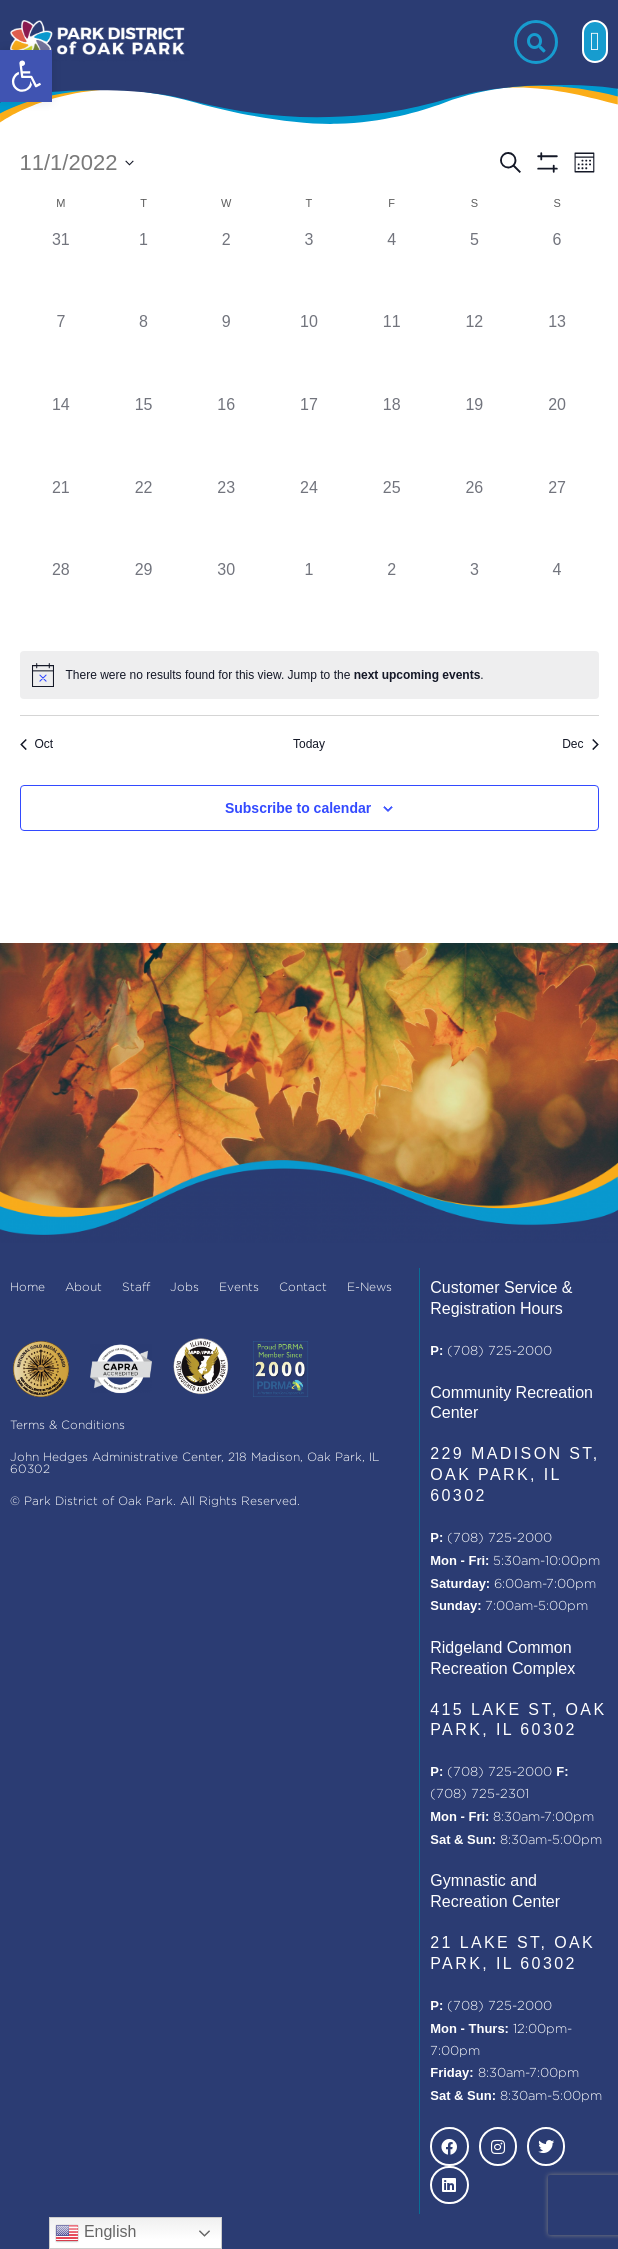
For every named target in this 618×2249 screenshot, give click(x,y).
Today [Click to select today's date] (309, 744)
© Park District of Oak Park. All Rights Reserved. (155, 1501)
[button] (26, 76)
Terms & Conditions (67, 1425)
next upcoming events (417, 675)
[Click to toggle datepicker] (77, 162)
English (95, 2233)
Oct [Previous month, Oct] (37, 744)
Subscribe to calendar (298, 808)
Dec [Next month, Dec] (580, 744)
